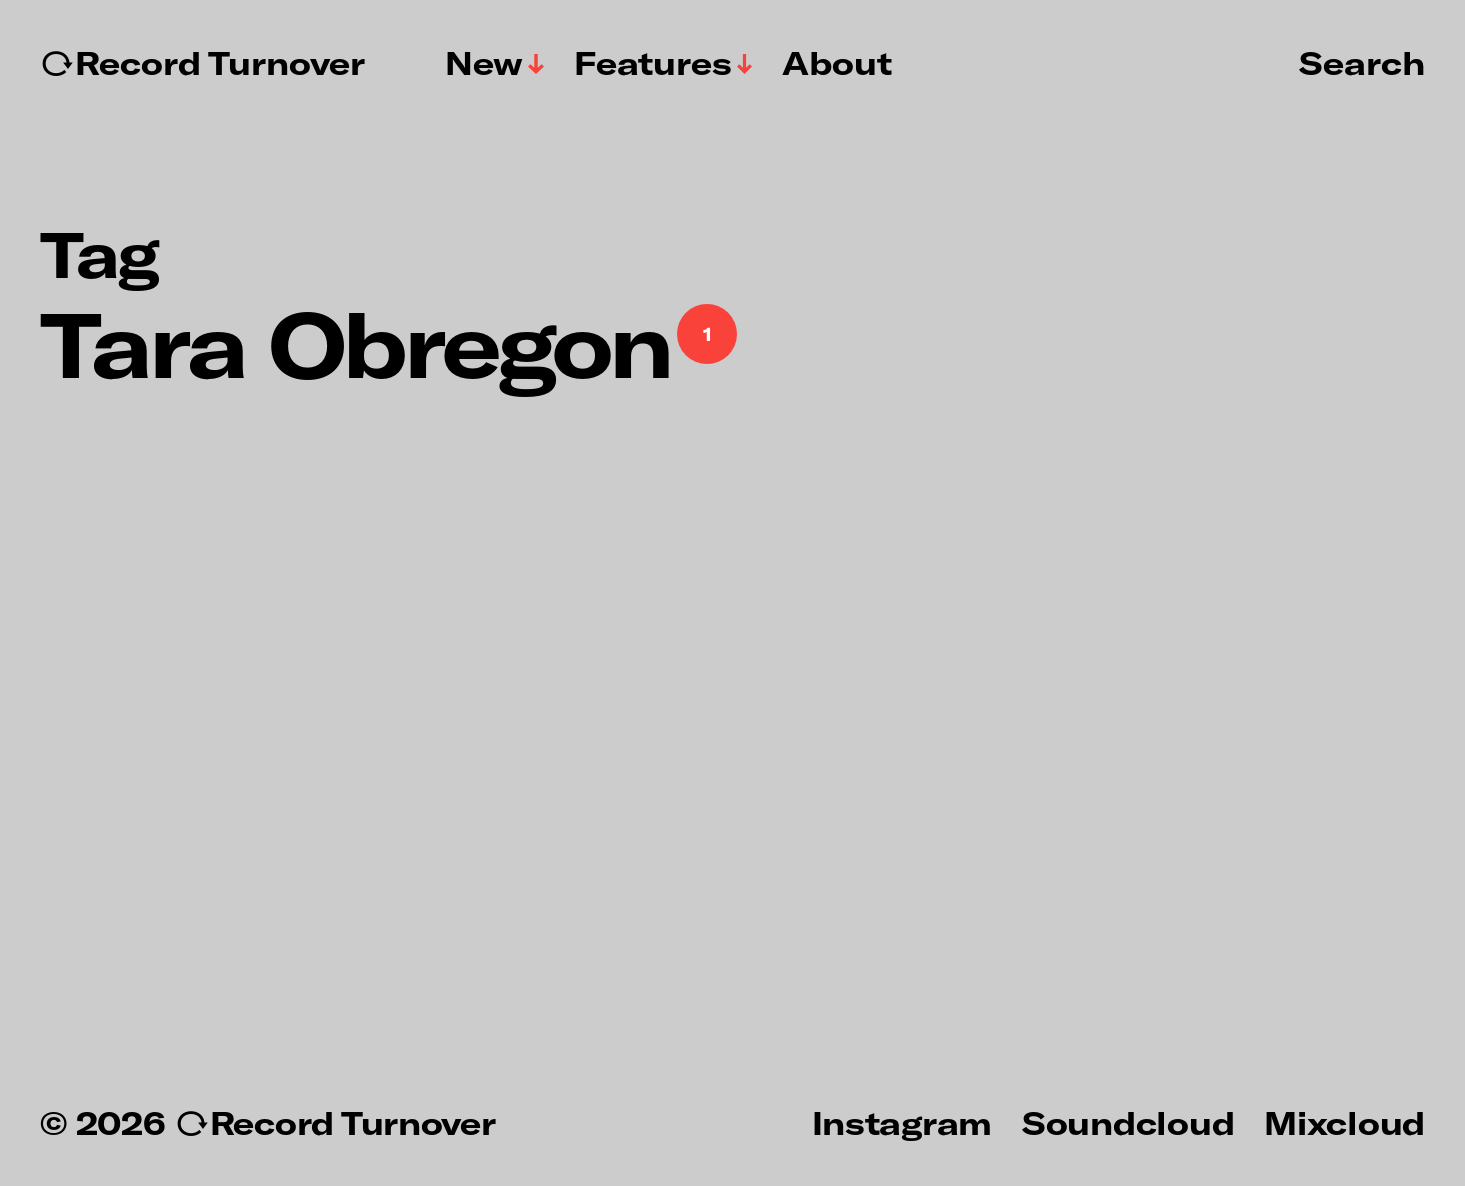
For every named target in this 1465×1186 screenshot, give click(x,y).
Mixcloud (1344, 1122)
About (837, 63)
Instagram (902, 1122)
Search (1362, 62)
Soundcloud (1128, 1122)
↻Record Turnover (202, 63)
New (484, 63)
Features (653, 63)
